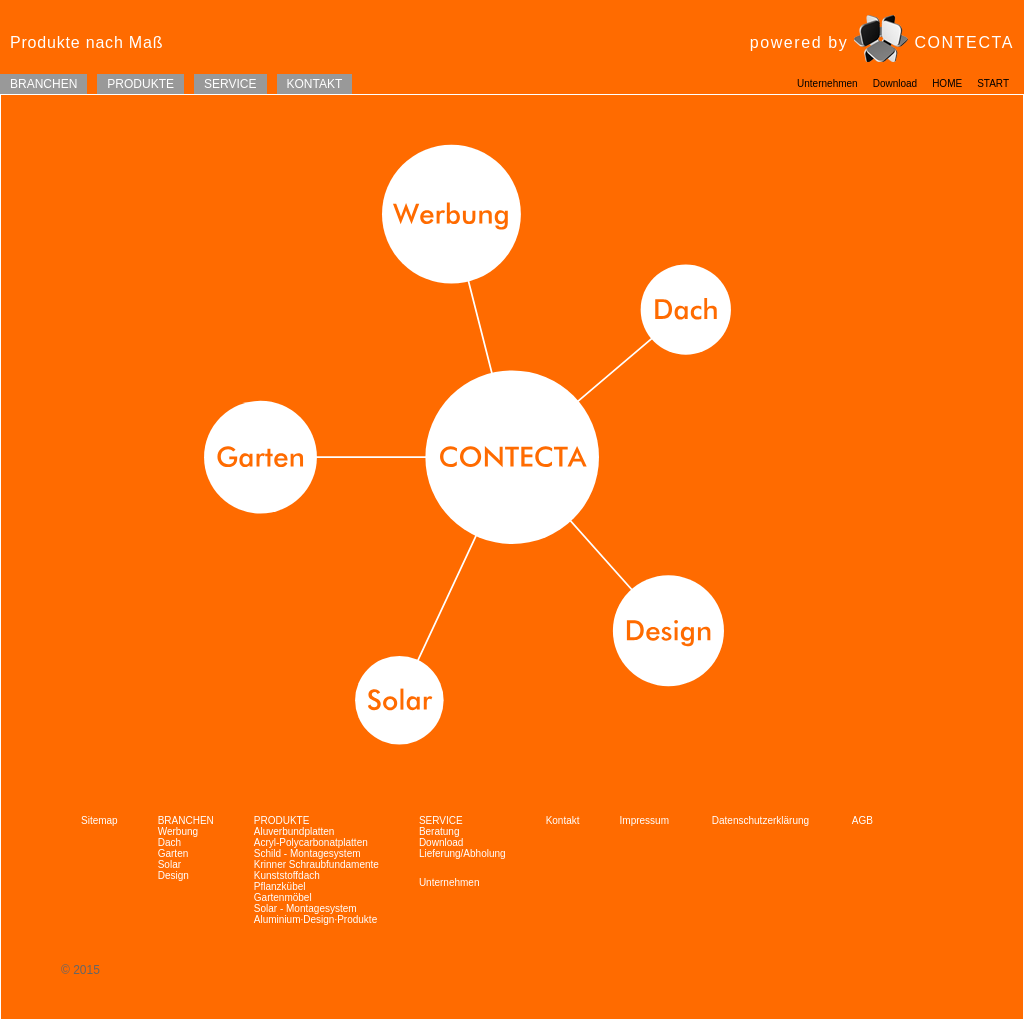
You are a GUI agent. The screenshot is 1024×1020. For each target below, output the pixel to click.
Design (173, 875)
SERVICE (230, 84)
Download (895, 83)
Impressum (646, 820)
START (993, 83)
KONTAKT (315, 84)
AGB (862, 820)
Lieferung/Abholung (462, 853)
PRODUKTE (140, 84)
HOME (947, 83)
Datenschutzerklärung (762, 820)
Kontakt (563, 820)
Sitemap (99, 820)
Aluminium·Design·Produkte (315, 919)
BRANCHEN (43, 84)
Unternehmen (827, 83)
